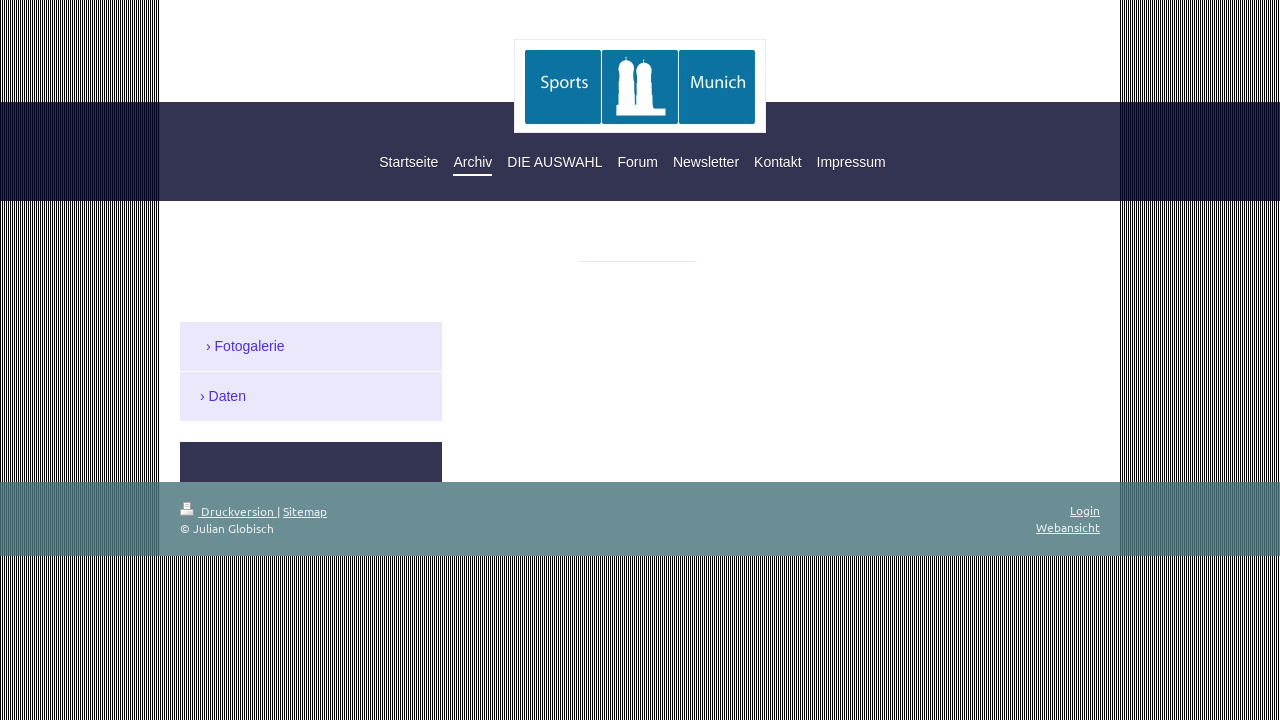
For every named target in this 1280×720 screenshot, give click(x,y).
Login (1085, 510)
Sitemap (305, 511)
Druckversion (228, 511)
